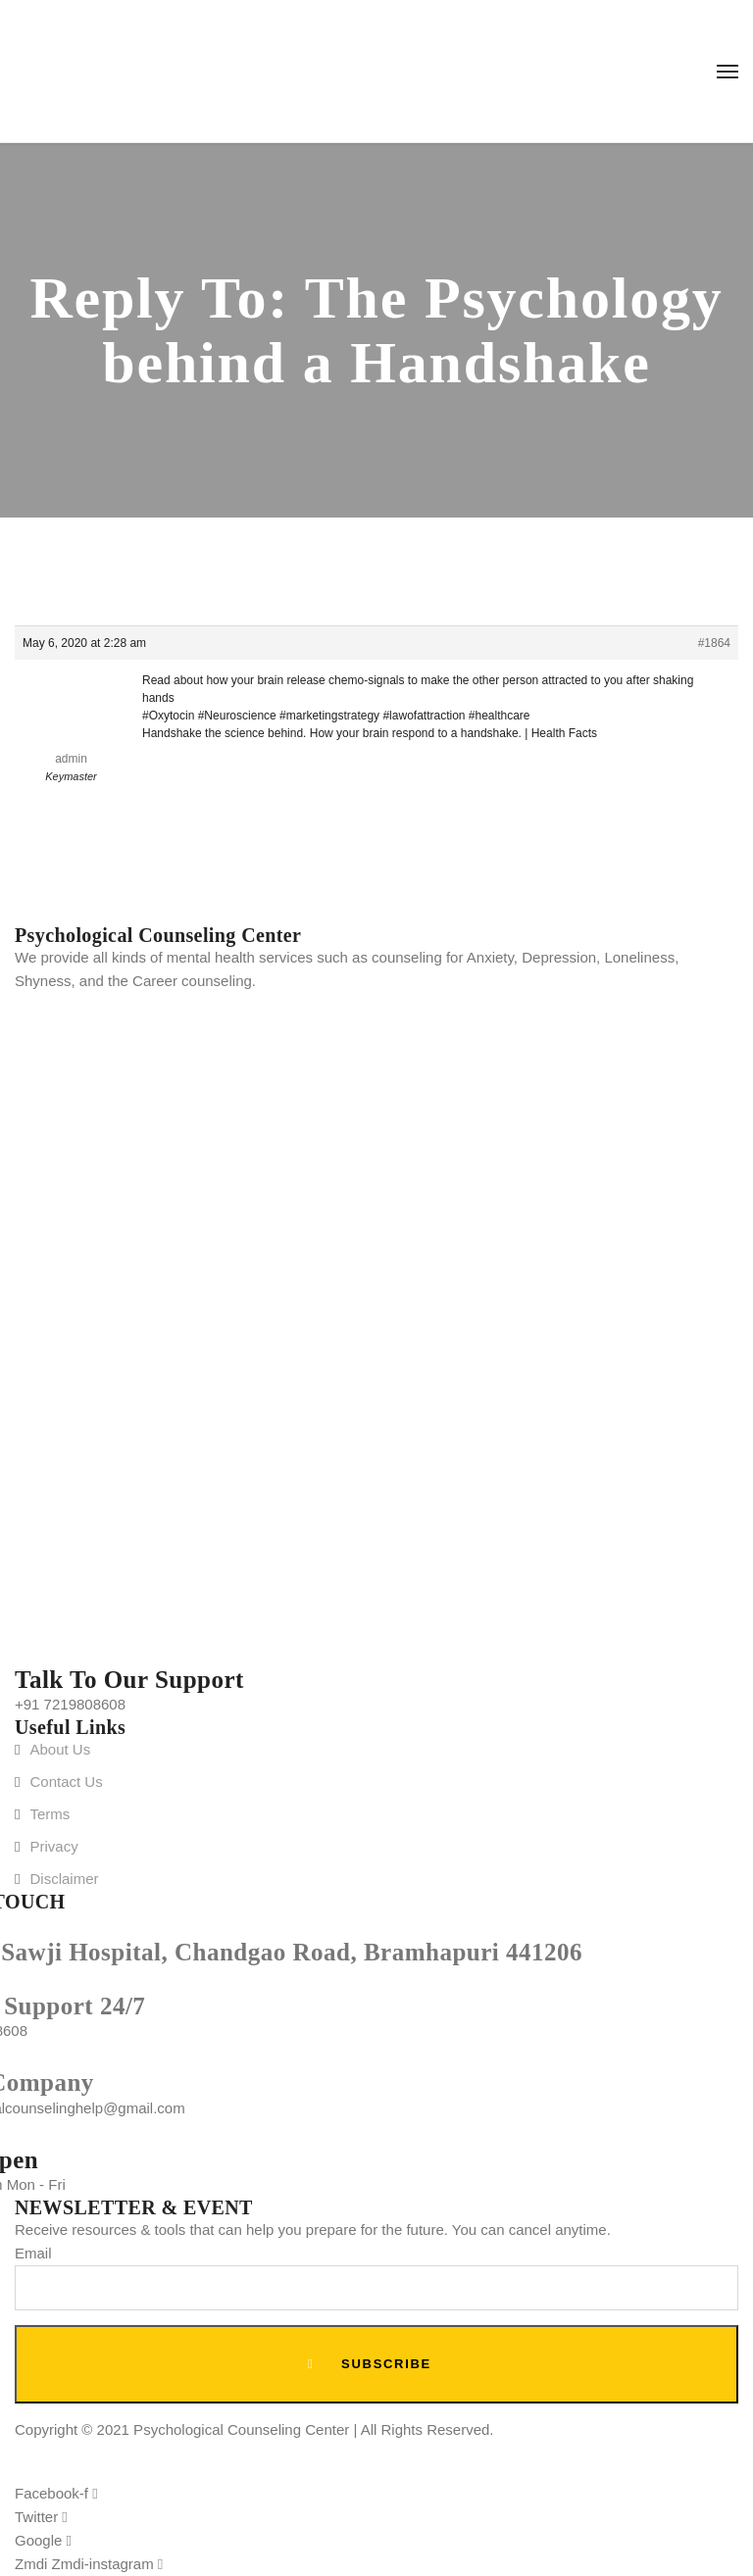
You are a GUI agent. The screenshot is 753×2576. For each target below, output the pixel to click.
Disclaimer (63, 1878)
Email (33, 2253)
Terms (49, 1814)
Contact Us (65, 1781)
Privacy (53, 1846)
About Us (59, 1749)
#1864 (714, 643)
